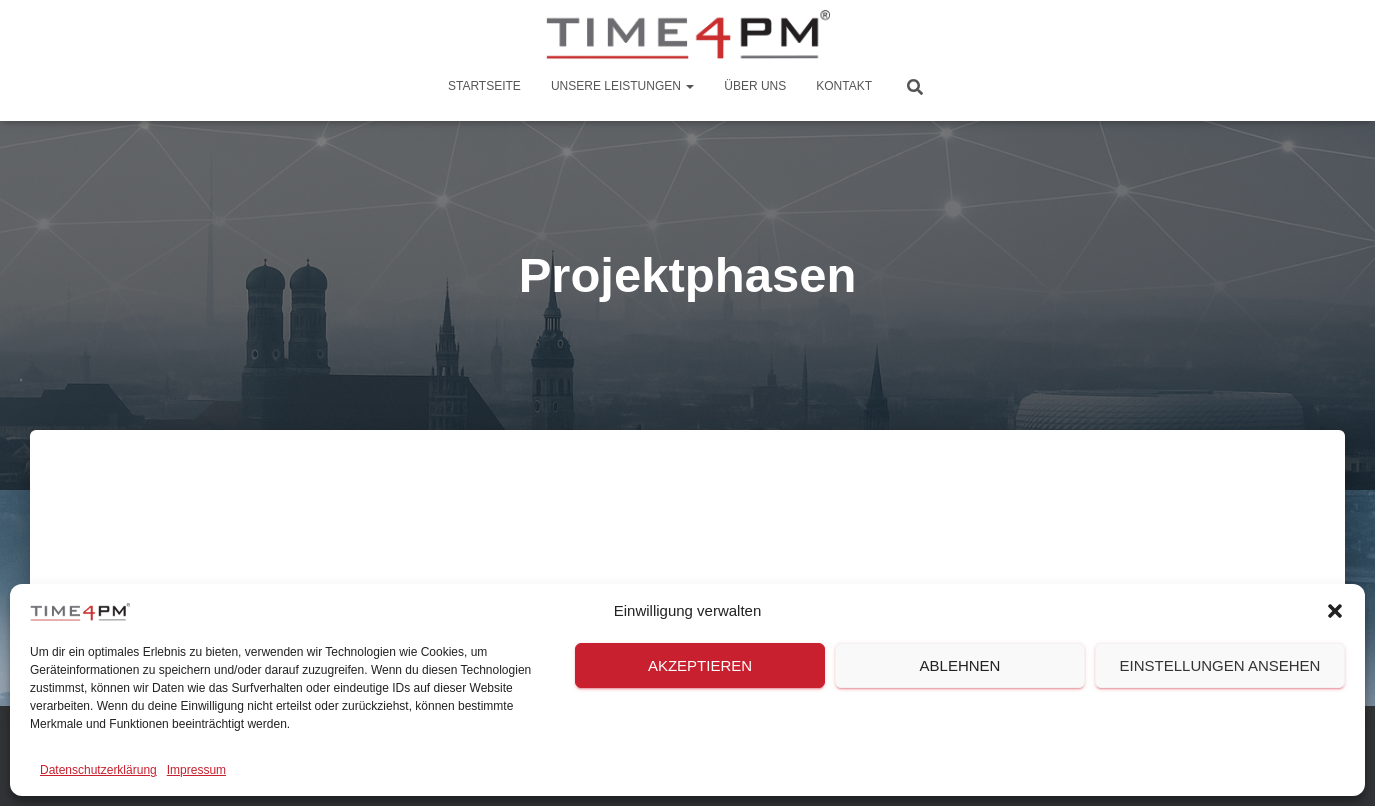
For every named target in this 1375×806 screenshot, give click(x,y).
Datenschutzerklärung (98, 770)
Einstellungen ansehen (1220, 665)
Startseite (484, 86)
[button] (1335, 611)
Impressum (196, 770)
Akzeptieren (700, 665)
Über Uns (755, 86)
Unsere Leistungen (622, 86)
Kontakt (844, 86)
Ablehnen (960, 665)
